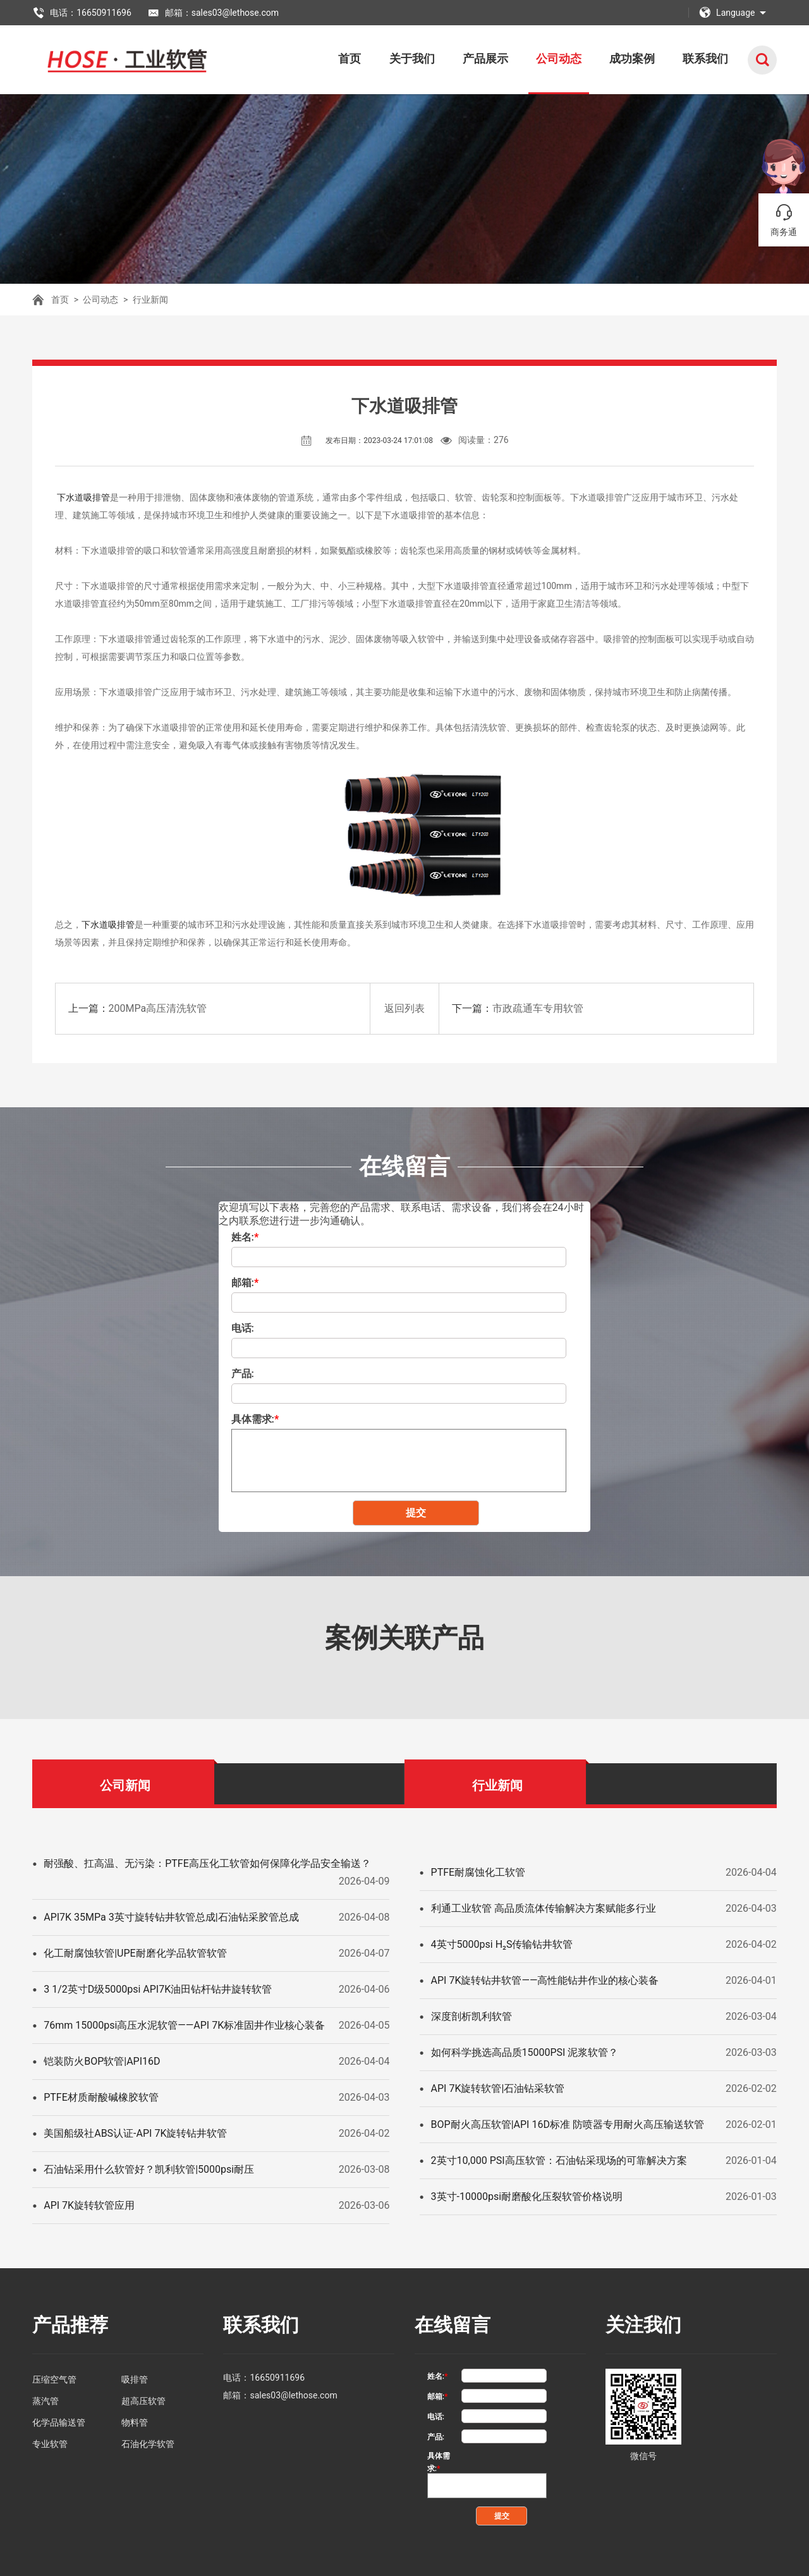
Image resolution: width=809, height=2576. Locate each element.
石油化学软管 (147, 2444)
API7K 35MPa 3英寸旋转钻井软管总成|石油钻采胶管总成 (171, 1917)
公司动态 (558, 58)
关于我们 (412, 58)
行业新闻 (150, 300)
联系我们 (705, 58)
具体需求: (255, 1419)
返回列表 (404, 1008)
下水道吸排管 (83, 497)
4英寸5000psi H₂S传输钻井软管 (502, 1944)
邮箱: (245, 1283)
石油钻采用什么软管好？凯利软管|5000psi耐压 (149, 2169)
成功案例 (632, 58)
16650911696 (277, 2377)
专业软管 (50, 2444)
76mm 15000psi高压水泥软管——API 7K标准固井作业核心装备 (184, 2025)
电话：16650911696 (81, 12)
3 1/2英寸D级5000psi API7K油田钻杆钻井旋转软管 (158, 1989)
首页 (350, 58)
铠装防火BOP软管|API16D (102, 2061)
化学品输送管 (58, 2422)
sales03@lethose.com (293, 2395)
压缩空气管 (54, 2379)
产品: (242, 1374)
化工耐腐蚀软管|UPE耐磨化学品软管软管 (135, 1953)
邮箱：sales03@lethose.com (213, 12)
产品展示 (485, 58)
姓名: (245, 1237)
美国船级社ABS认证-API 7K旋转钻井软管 (135, 2133)
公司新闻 (125, 1785)
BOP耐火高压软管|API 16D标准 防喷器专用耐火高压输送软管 (567, 2124)
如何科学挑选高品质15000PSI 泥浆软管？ (525, 2052)
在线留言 (452, 2325)
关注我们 (643, 2325)
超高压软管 (143, 2401)
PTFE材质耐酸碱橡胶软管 (101, 2097)
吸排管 (134, 2379)
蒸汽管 (45, 2401)
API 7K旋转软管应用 (89, 2205)
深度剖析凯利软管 (471, 2016)
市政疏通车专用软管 (537, 1008)
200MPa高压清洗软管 (158, 1008)
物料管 (134, 2422)
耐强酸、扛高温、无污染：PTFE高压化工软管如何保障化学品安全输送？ (207, 1863)
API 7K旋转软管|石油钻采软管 (498, 2088)
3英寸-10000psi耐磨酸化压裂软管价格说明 (527, 2196)
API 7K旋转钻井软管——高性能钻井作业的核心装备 (545, 1980)
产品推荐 (70, 2325)
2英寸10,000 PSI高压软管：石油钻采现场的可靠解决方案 (559, 2160)
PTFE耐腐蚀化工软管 (478, 1872)
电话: (242, 1328)
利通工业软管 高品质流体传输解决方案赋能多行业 (543, 1908)
